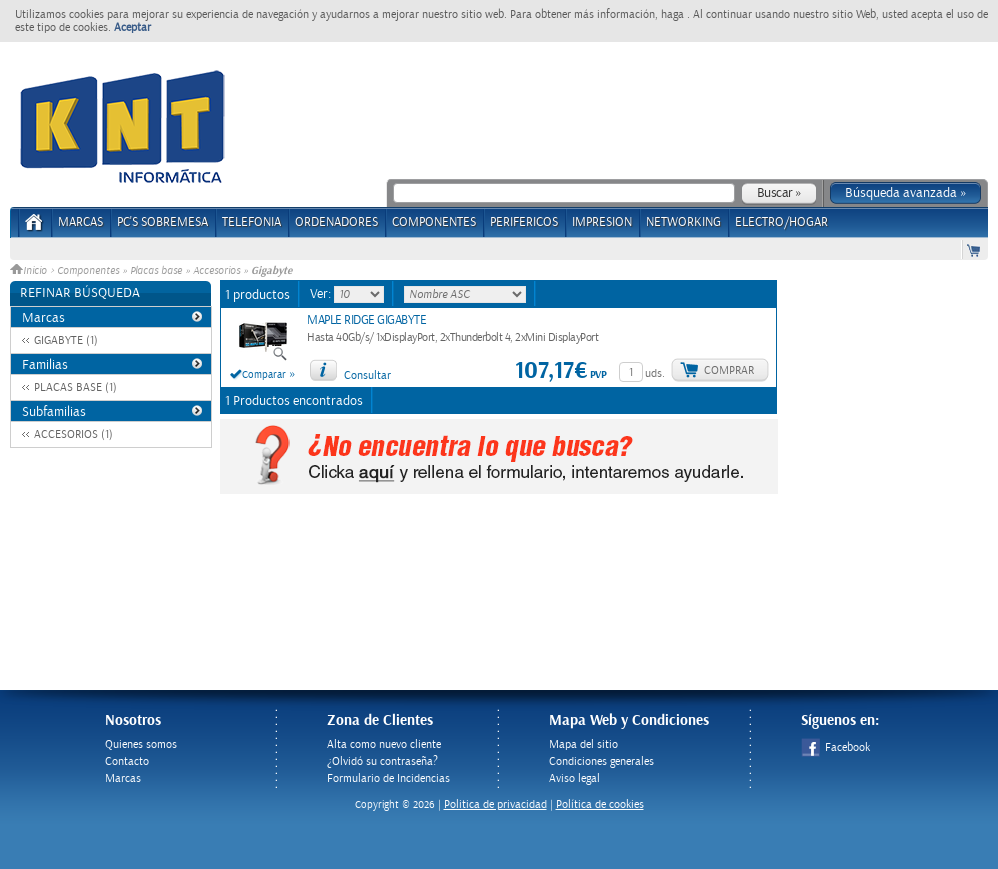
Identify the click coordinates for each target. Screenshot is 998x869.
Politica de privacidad (495, 804)
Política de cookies (600, 804)
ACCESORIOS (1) (73, 434)
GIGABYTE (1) (66, 340)
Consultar (367, 375)
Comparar (264, 375)
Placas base (156, 271)
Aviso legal (574, 778)
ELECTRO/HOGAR (781, 222)
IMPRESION (602, 222)
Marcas (80, 222)
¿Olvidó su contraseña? (382, 761)
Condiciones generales (601, 761)
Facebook (835, 747)
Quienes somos (141, 744)
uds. (655, 373)
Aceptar (132, 27)
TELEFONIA (251, 222)
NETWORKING (683, 222)
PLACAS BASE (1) (75, 387)
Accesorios (216, 271)
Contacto (127, 761)
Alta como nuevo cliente (384, 744)
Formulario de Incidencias (388, 778)
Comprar (729, 370)
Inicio (30, 271)
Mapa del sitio (583, 744)
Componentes (88, 271)
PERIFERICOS (524, 222)
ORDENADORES (336, 222)
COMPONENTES (434, 222)
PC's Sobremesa (162, 222)
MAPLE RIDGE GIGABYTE (366, 320)
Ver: (322, 294)
